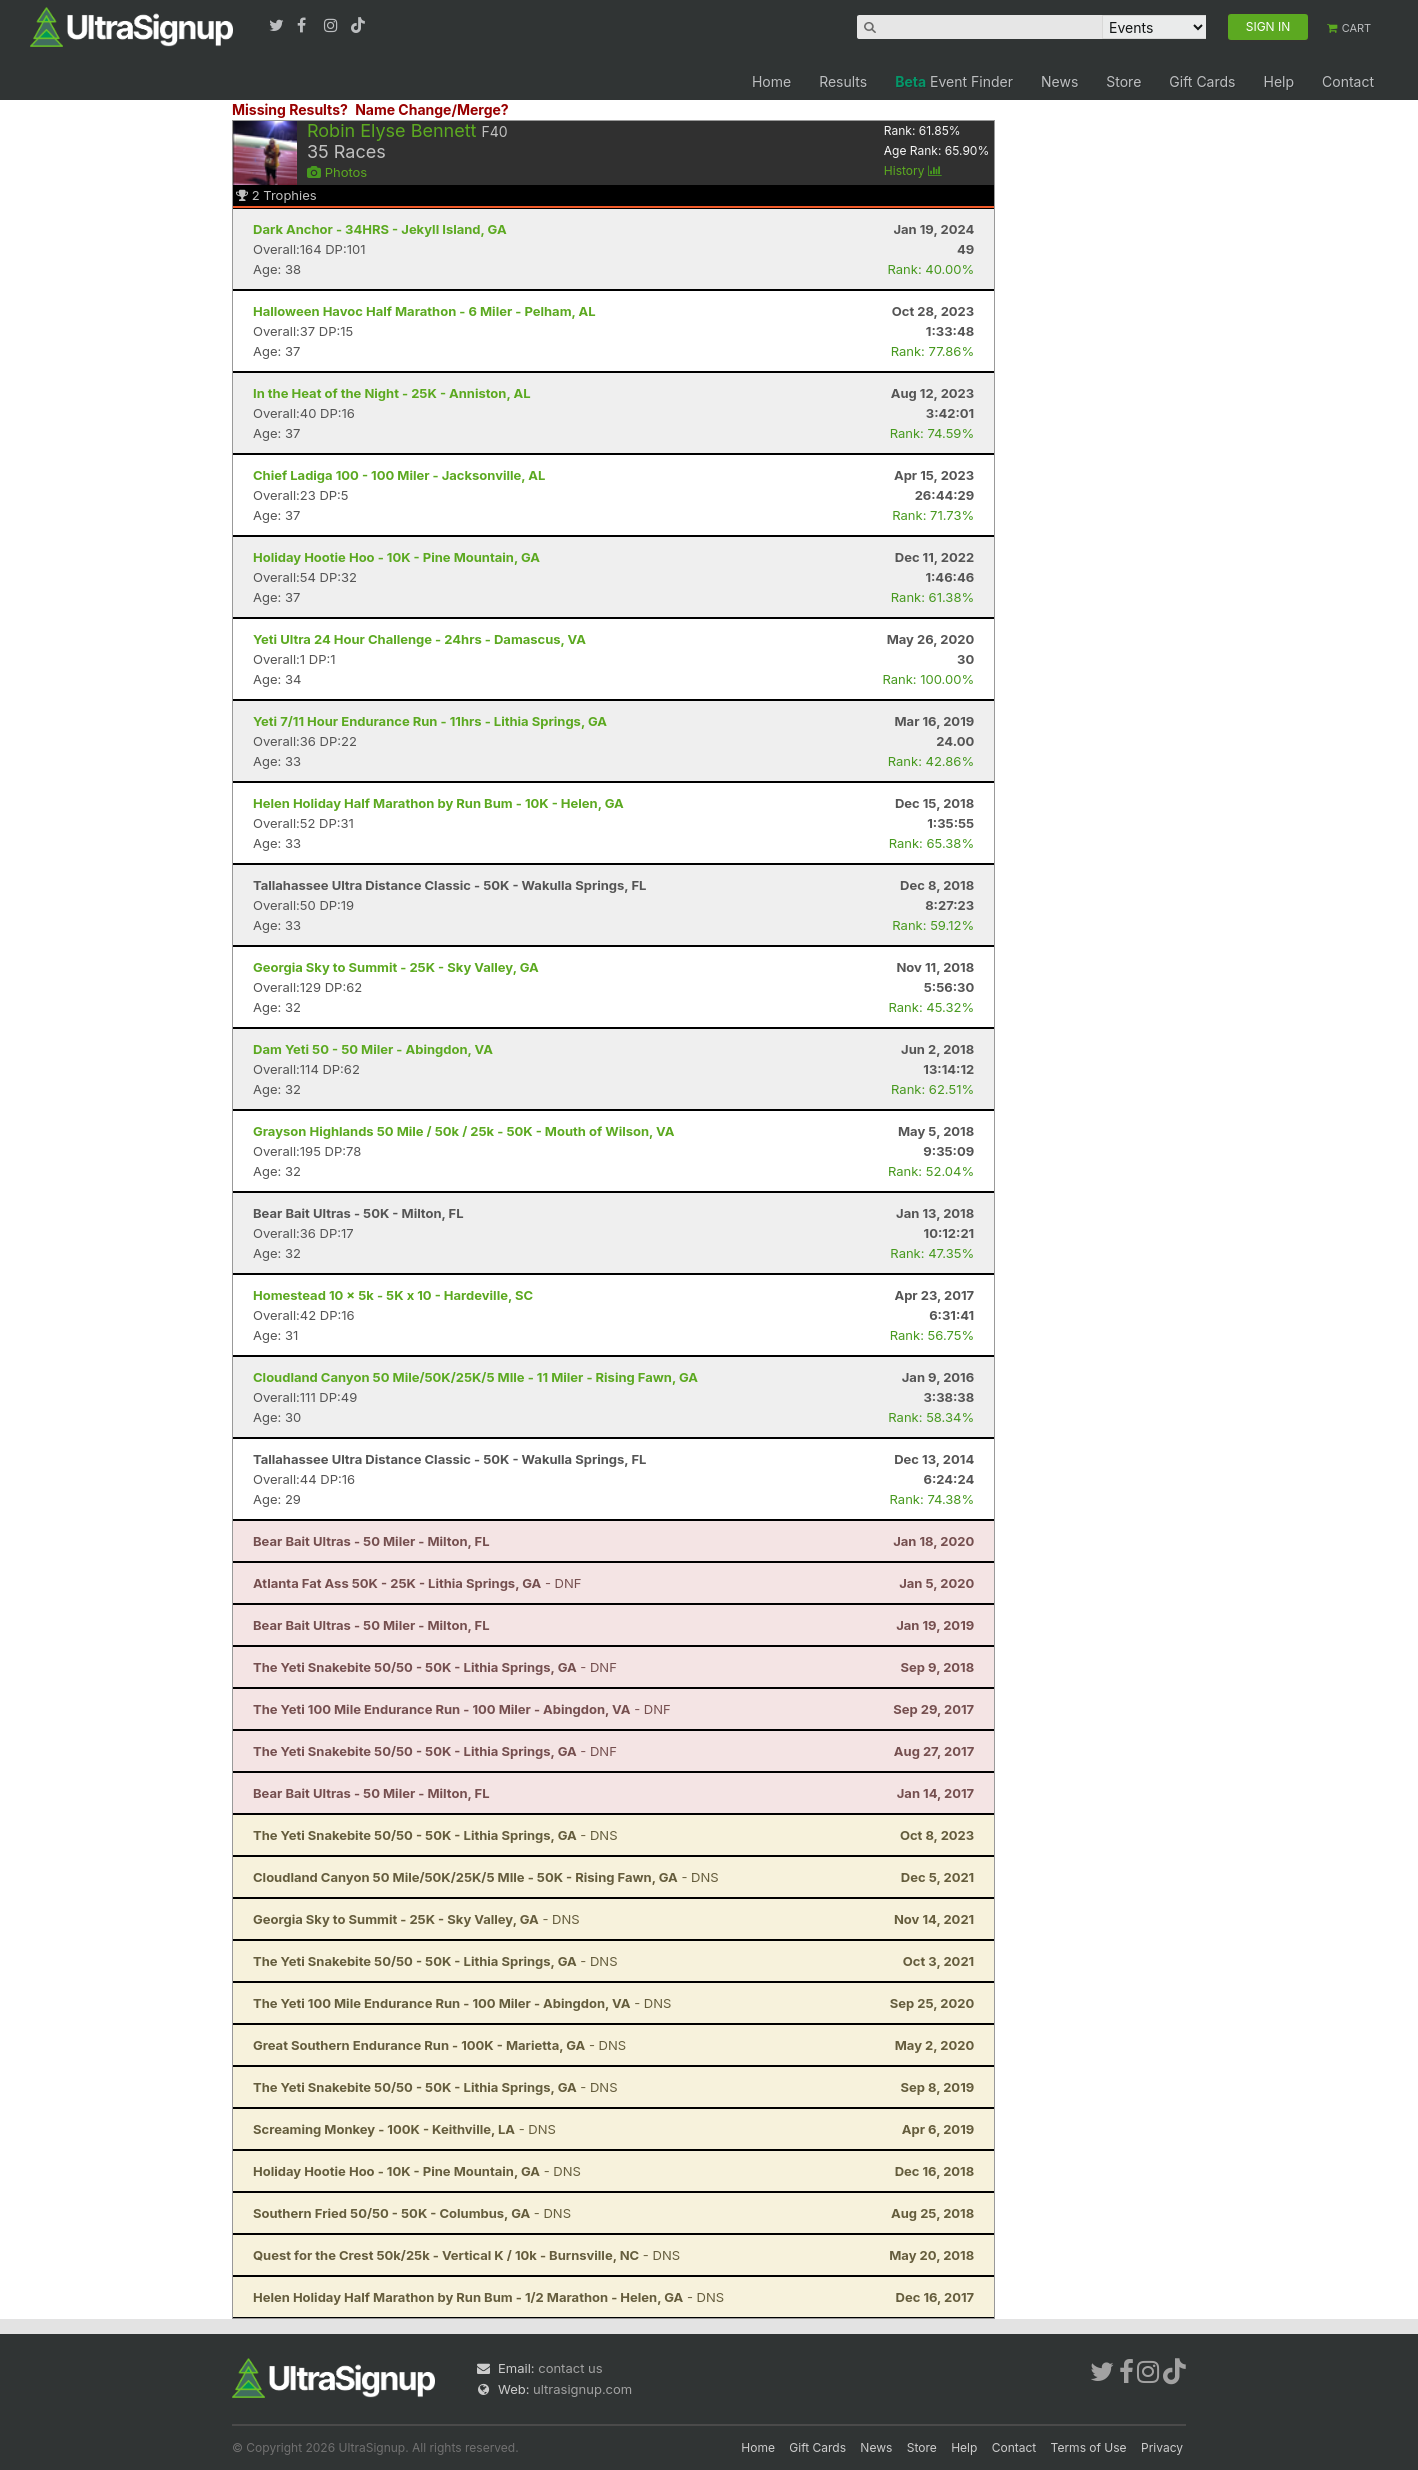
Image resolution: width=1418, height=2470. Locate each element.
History (913, 170)
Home (771, 81)
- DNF (417, 1583)
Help (1278, 81)
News (1059, 81)
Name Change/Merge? (432, 109)
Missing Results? (290, 109)
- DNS (435, 1835)
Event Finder (954, 81)
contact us (570, 2368)
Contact (1348, 81)
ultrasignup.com (582, 2389)
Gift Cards (1202, 81)
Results (843, 81)
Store (1123, 81)
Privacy (1162, 2447)
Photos (337, 172)
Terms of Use (1089, 2447)
